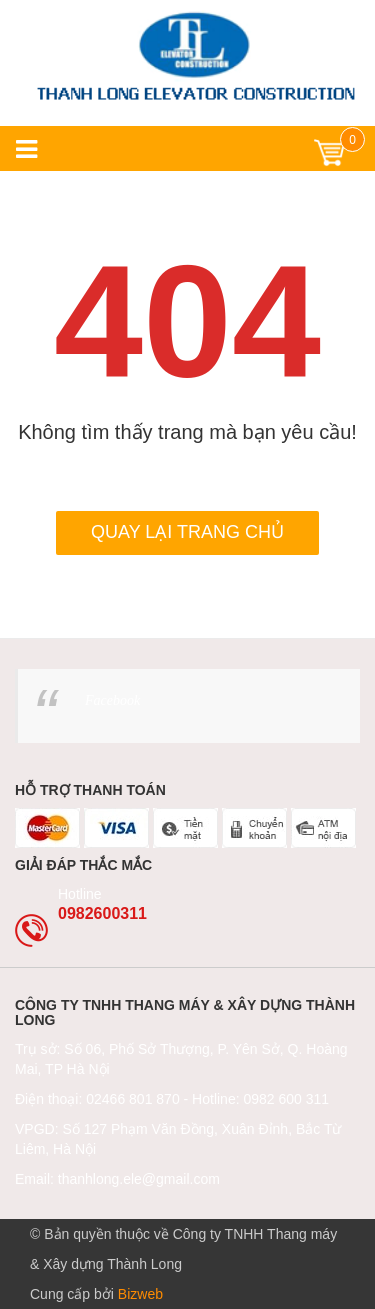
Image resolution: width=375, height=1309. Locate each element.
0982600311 (102, 913)
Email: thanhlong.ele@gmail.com (117, 1179)
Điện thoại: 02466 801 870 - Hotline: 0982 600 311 (172, 1099)
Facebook (112, 700)
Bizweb (140, 1294)
